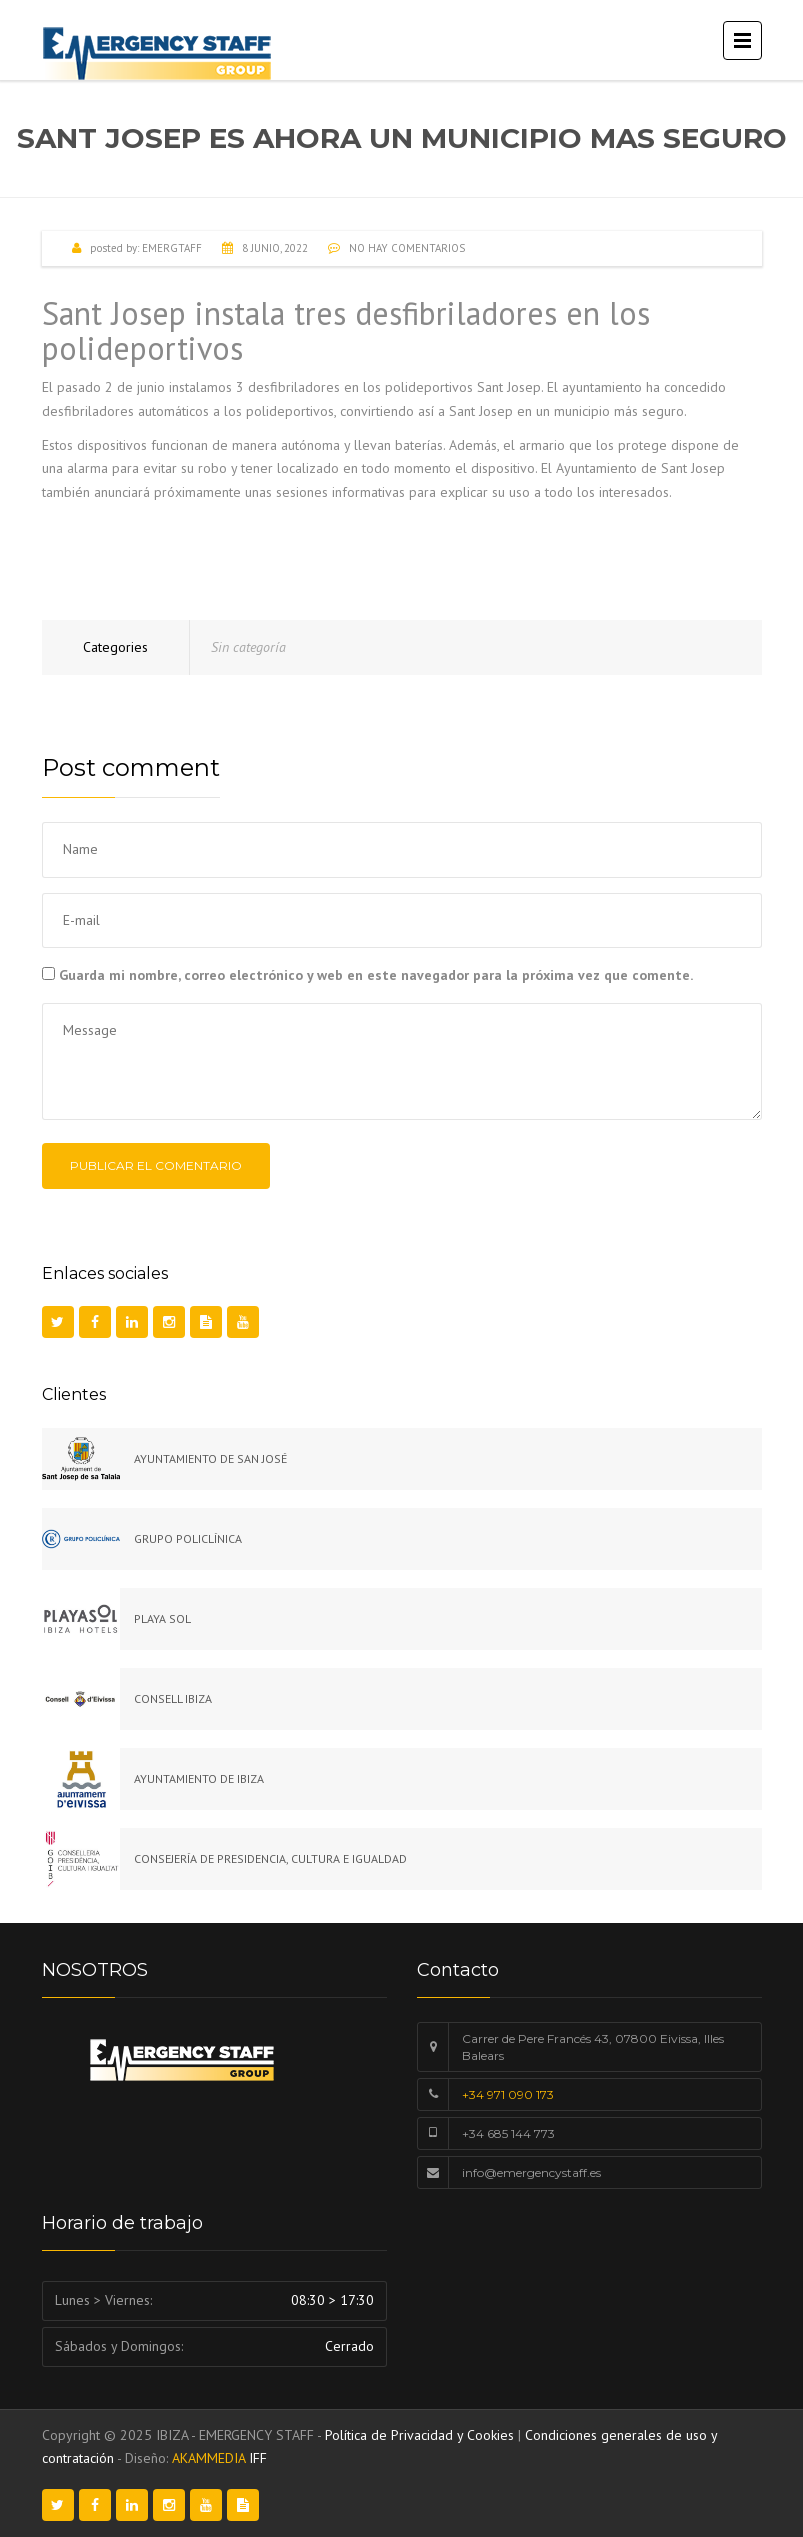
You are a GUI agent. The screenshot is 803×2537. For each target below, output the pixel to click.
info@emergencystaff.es (531, 2172)
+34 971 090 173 (508, 2094)
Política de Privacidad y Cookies (419, 2435)
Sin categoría (248, 647)
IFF (258, 2458)
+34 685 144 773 (508, 2133)
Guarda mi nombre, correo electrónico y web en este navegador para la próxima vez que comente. (376, 975)
